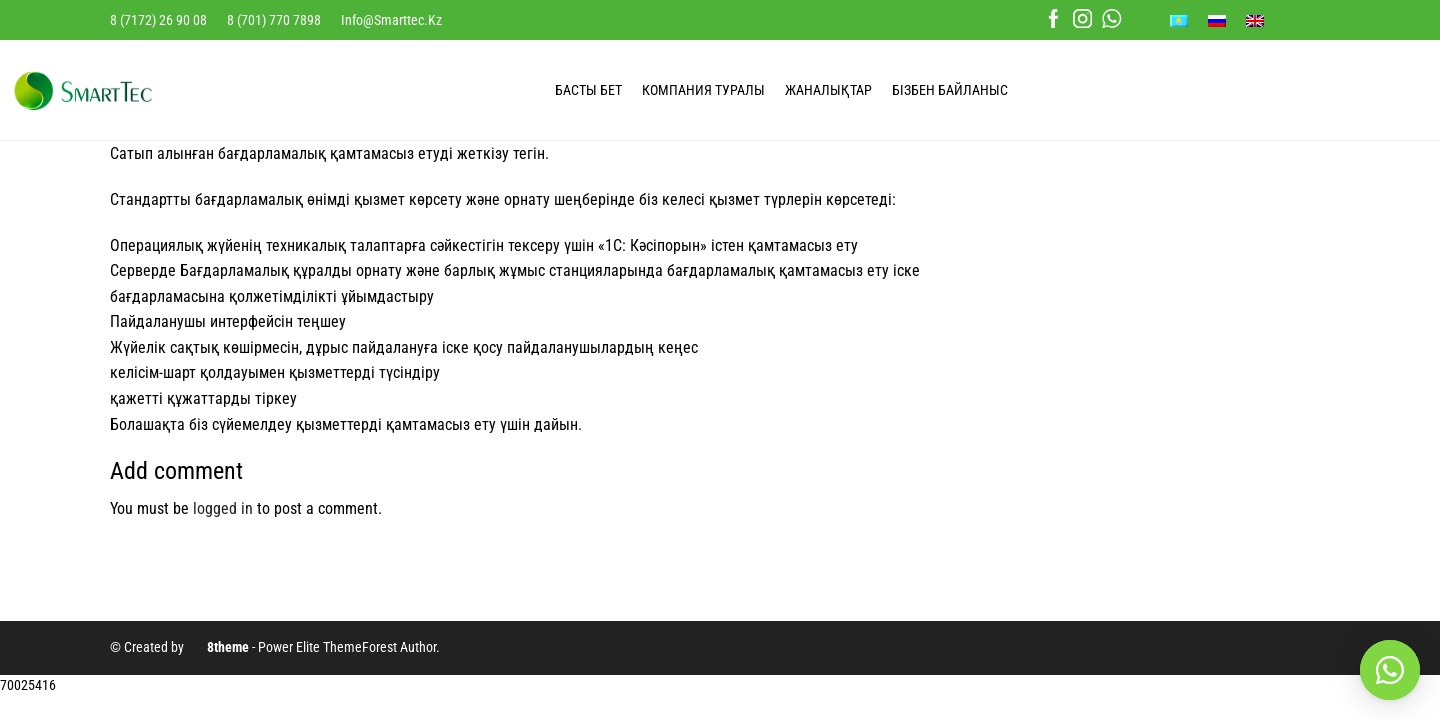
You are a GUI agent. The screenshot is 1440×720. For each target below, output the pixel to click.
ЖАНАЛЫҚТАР (828, 90)
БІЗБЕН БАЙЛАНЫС (950, 90)
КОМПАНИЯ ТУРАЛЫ (703, 90)
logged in (223, 508)
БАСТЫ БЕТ (588, 90)
